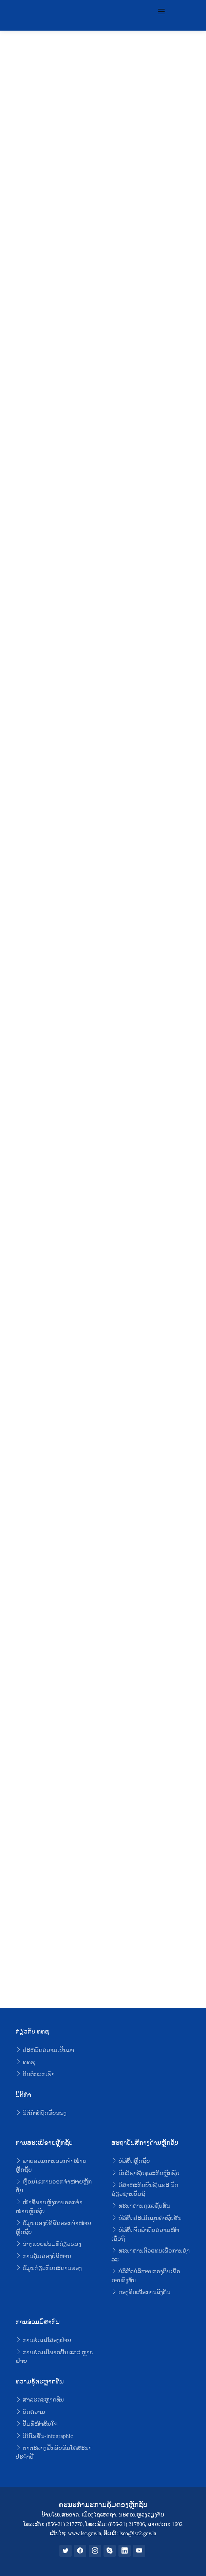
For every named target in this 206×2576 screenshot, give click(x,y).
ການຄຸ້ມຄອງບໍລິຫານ (43, 2256)
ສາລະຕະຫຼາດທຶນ (40, 2399)
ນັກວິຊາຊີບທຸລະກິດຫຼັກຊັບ (145, 2173)
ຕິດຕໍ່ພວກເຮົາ (35, 2074)
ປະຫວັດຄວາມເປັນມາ (45, 2050)
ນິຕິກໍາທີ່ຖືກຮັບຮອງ (41, 2113)
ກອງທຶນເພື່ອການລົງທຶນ (140, 2292)
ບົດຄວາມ (30, 2412)
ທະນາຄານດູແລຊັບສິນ (140, 2206)
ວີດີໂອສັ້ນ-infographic (44, 2436)
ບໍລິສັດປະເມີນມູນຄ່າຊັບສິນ (146, 2218)
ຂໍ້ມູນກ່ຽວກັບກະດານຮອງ (49, 2268)
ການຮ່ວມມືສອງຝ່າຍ (43, 2340)
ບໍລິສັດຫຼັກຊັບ (130, 2161)
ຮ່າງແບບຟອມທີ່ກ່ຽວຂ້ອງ (48, 2244)
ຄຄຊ (25, 2062)
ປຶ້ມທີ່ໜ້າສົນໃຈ (37, 2424)
